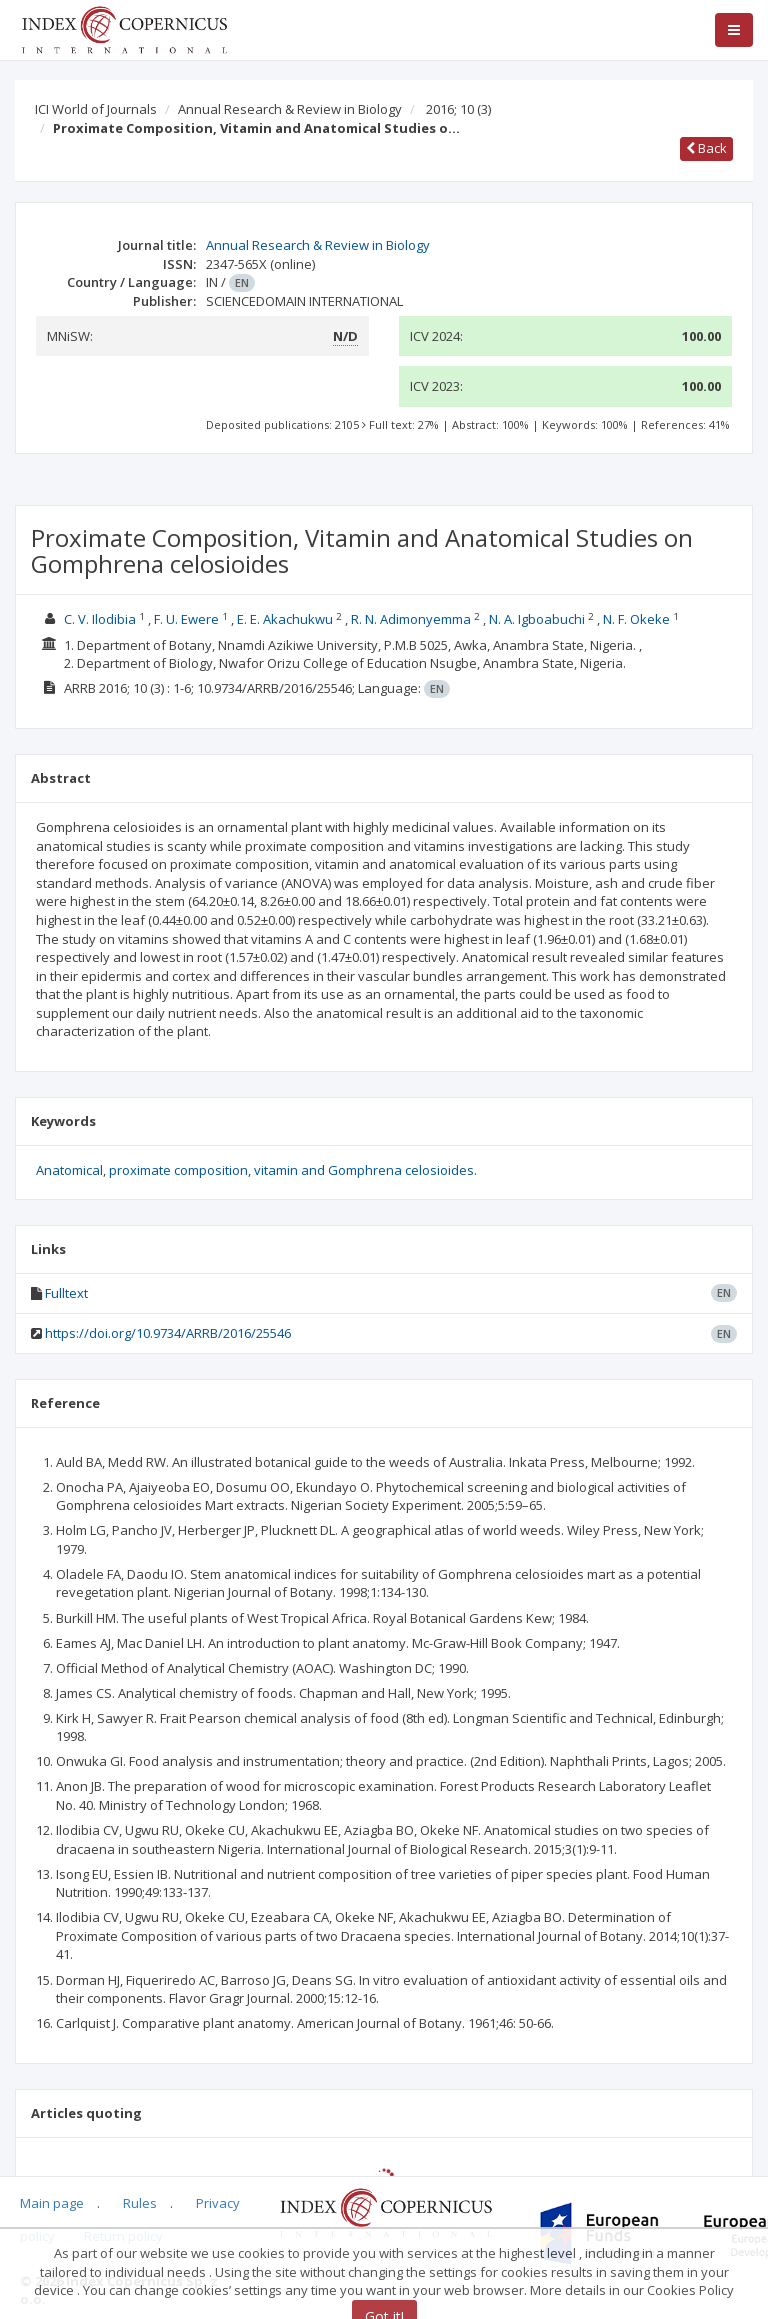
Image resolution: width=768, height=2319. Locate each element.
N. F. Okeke (636, 619)
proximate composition (178, 1170)
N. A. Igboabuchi (537, 619)
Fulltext (66, 1293)
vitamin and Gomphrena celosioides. (365, 1170)
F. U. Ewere (186, 619)
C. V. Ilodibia (100, 619)
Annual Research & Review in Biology (290, 109)
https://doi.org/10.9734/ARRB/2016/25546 (168, 1333)
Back (706, 148)
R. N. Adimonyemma (411, 619)
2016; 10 (458, 109)
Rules (140, 2203)
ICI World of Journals (96, 109)
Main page (52, 2203)
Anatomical (69, 1170)
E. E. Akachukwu (285, 619)
